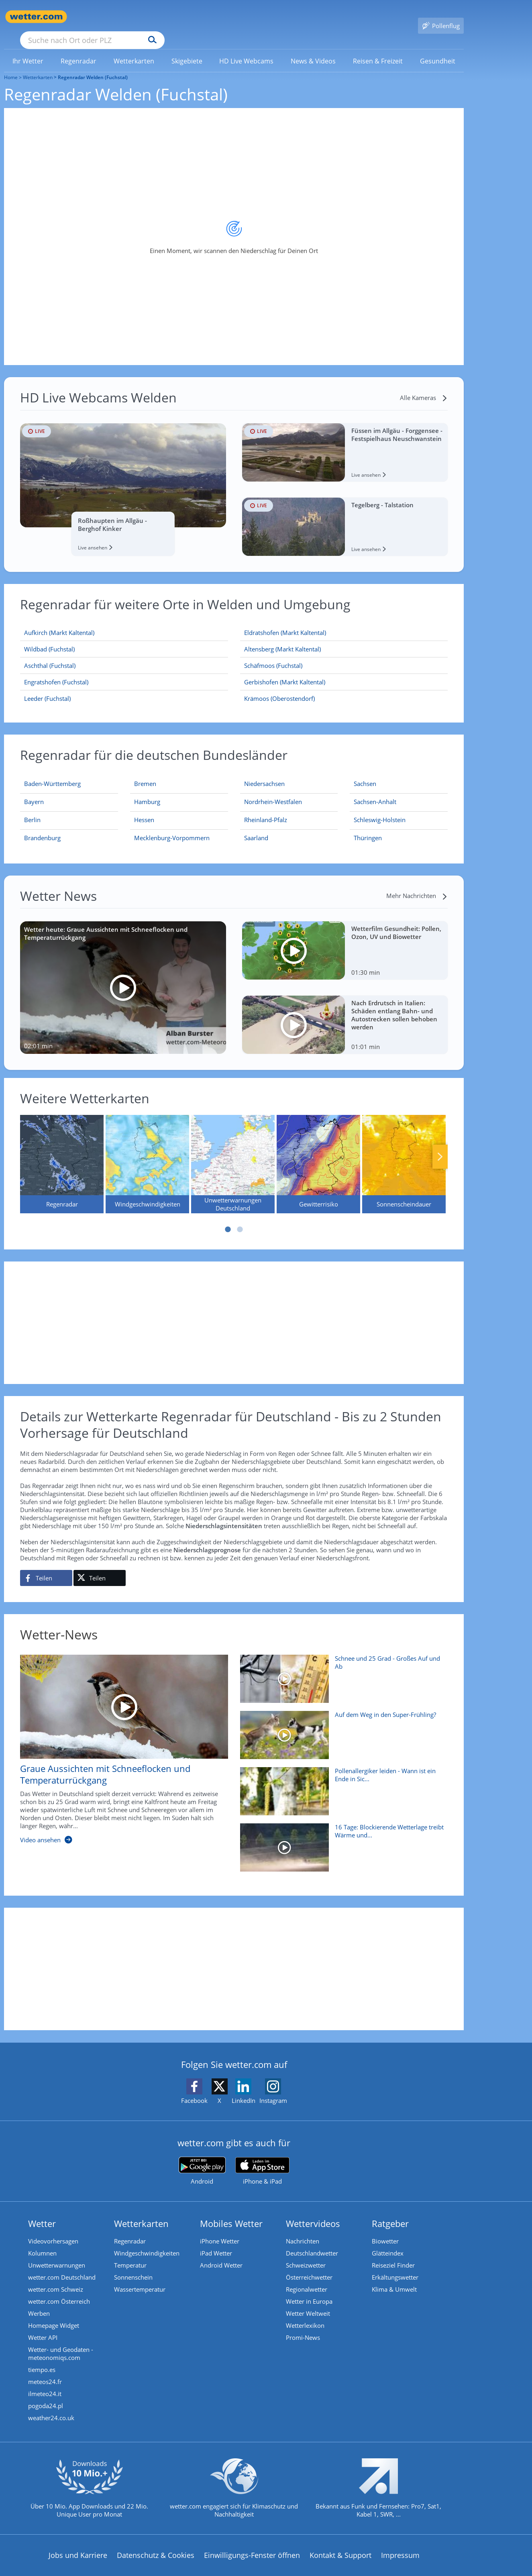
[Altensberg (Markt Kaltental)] (344, 637)
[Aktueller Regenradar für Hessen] (144, 810)
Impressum (400, 2543)
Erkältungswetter (395, 2266)
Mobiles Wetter (231, 2212)
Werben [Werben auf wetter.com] (39, 2302)
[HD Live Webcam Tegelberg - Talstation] (345, 515)
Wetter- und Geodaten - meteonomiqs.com (60, 2342)
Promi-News (303, 2326)
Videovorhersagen (53, 2229)
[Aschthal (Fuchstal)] (124, 654)
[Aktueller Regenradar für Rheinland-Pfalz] (265, 810)
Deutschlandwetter (312, 2241)
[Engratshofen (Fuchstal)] (124, 670)
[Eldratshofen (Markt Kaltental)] (344, 621)
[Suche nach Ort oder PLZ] (152, 17)
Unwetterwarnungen (56, 2253)
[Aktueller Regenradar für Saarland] (256, 828)
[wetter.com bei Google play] (202, 2159)
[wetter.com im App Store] (262, 2159)
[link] (28, 49)
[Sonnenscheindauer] (404, 1152)
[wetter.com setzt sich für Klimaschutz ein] (234, 2483)
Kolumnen (42, 2241)
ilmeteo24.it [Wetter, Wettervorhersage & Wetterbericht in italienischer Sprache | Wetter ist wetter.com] (44, 2382)
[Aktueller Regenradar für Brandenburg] (42, 828)
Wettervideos (313, 2212)
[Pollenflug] (441, 17)
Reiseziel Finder (393, 2253)
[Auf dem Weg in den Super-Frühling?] (341, 1727)
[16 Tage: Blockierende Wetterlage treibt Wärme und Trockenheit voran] (341, 1840)
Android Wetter (221, 2253)
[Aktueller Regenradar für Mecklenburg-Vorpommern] (172, 828)
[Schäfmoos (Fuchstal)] (344, 654)
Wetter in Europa (309, 2290)
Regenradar (130, 2229)
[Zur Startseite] (36, 17)
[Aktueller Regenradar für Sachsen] (365, 774)
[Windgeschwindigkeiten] (147, 1152)
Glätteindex (388, 2241)
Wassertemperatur (139, 2278)
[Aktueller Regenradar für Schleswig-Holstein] (380, 810)
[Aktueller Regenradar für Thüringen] (368, 828)
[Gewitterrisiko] (318, 1152)
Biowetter (385, 2229)
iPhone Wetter (219, 2229)
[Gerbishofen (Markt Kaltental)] (344, 670)
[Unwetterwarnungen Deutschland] (233, 1152)
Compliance (160, 2569)
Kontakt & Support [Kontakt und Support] (340, 2543)
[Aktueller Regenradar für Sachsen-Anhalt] (375, 792)
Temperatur (130, 2253)
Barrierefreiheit (215, 2569)
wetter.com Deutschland (62, 2266)
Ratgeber (390, 2212)
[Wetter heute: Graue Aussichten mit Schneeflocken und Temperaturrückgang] (123, 976)
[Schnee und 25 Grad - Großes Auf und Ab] (341, 1671)
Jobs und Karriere (78, 2543)
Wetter (42, 2212)
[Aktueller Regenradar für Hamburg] (147, 792)
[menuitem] (28, 49)
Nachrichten (302, 2229)
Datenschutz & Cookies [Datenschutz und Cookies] (155, 2543)
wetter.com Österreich (59, 2290)
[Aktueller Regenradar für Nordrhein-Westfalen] (273, 792)
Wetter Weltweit (308, 2302)
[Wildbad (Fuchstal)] (124, 637)
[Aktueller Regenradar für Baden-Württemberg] (52, 774)
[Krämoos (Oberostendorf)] (344, 687)
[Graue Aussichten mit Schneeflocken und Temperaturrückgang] (118, 1741)
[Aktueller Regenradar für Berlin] (32, 810)
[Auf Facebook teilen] (46, 1566)
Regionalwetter (306, 2278)
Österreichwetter (309, 2266)
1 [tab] (228, 1218)
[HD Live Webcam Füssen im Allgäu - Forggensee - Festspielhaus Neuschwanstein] (345, 441)
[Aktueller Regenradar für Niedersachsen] (264, 774)
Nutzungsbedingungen (289, 2569)
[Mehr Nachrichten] (417, 884)
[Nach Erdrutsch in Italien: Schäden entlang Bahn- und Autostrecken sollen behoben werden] (345, 1013)
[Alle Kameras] (424, 386)
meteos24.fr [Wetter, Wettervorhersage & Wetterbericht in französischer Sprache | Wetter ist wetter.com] (45, 2370)
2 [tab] (240, 1218)
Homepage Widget (53, 2314)
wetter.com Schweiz (55, 2278)
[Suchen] (214, 17)
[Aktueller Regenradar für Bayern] (34, 792)
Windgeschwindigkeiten (146, 2241)
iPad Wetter (216, 2241)
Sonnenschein (133, 2266)
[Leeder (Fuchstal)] (124, 687)
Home (11, 65)
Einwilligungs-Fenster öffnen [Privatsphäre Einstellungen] (252, 2543)
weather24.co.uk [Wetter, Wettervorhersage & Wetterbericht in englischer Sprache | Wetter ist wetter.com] (51, 2406)
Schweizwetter (306, 2253)
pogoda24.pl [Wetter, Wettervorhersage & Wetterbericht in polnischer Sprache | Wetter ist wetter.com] (45, 2394)
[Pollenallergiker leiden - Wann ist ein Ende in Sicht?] (341, 1783)
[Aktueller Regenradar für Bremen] (145, 774)
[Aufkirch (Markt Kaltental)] (124, 621)
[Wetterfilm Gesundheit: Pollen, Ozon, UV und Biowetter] (345, 939)
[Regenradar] (62, 1152)
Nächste (440, 1145)
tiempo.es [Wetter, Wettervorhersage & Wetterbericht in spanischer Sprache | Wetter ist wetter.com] (41, 2358)
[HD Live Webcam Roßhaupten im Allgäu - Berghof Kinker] (123, 478)
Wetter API (42, 2326)
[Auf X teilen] (99, 1566)
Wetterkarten (38, 65)
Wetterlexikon (305, 2314)
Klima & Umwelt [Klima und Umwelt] (394, 2278)
